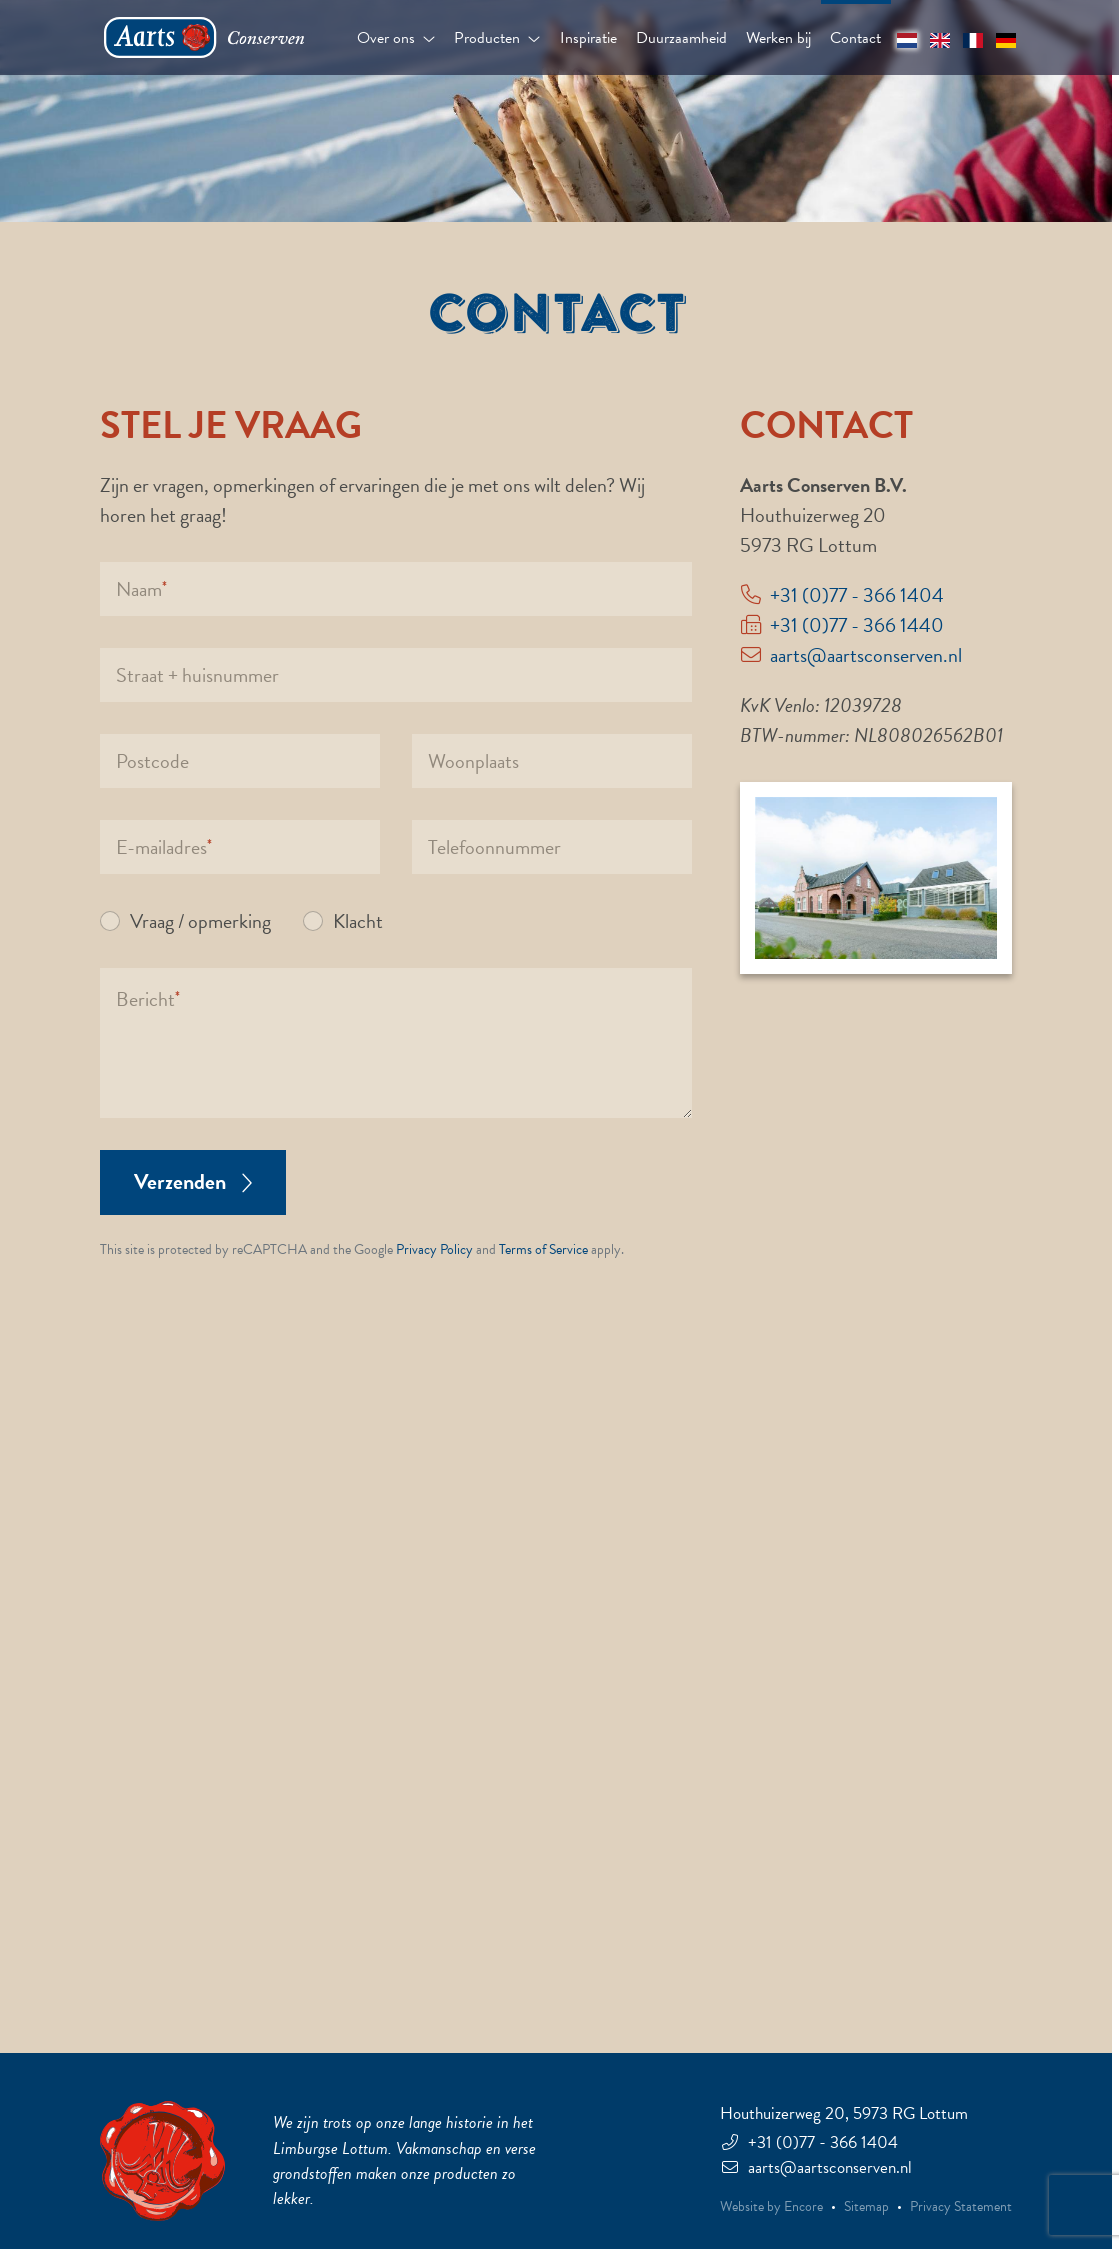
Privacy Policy (434, 1250)
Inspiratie (588, 38)
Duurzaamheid (681, 38)
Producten (497, 38)
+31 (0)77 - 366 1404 (857, 595)
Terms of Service (543, 1250)
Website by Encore (771, 2207)
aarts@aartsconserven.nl (866, 655)
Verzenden (193, 1181)
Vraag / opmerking (200, 921)
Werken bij (778, 38)
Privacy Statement (961, 2207)
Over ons (396, 38)
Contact (855, 38)
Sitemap (866, 2207)
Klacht (358, 921)
